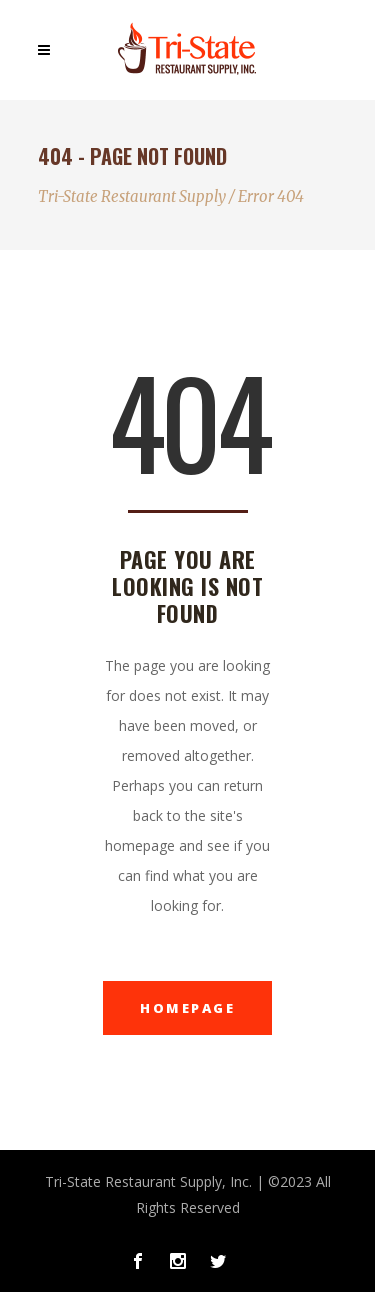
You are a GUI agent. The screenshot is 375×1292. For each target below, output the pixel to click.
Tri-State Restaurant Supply (132, 196)
